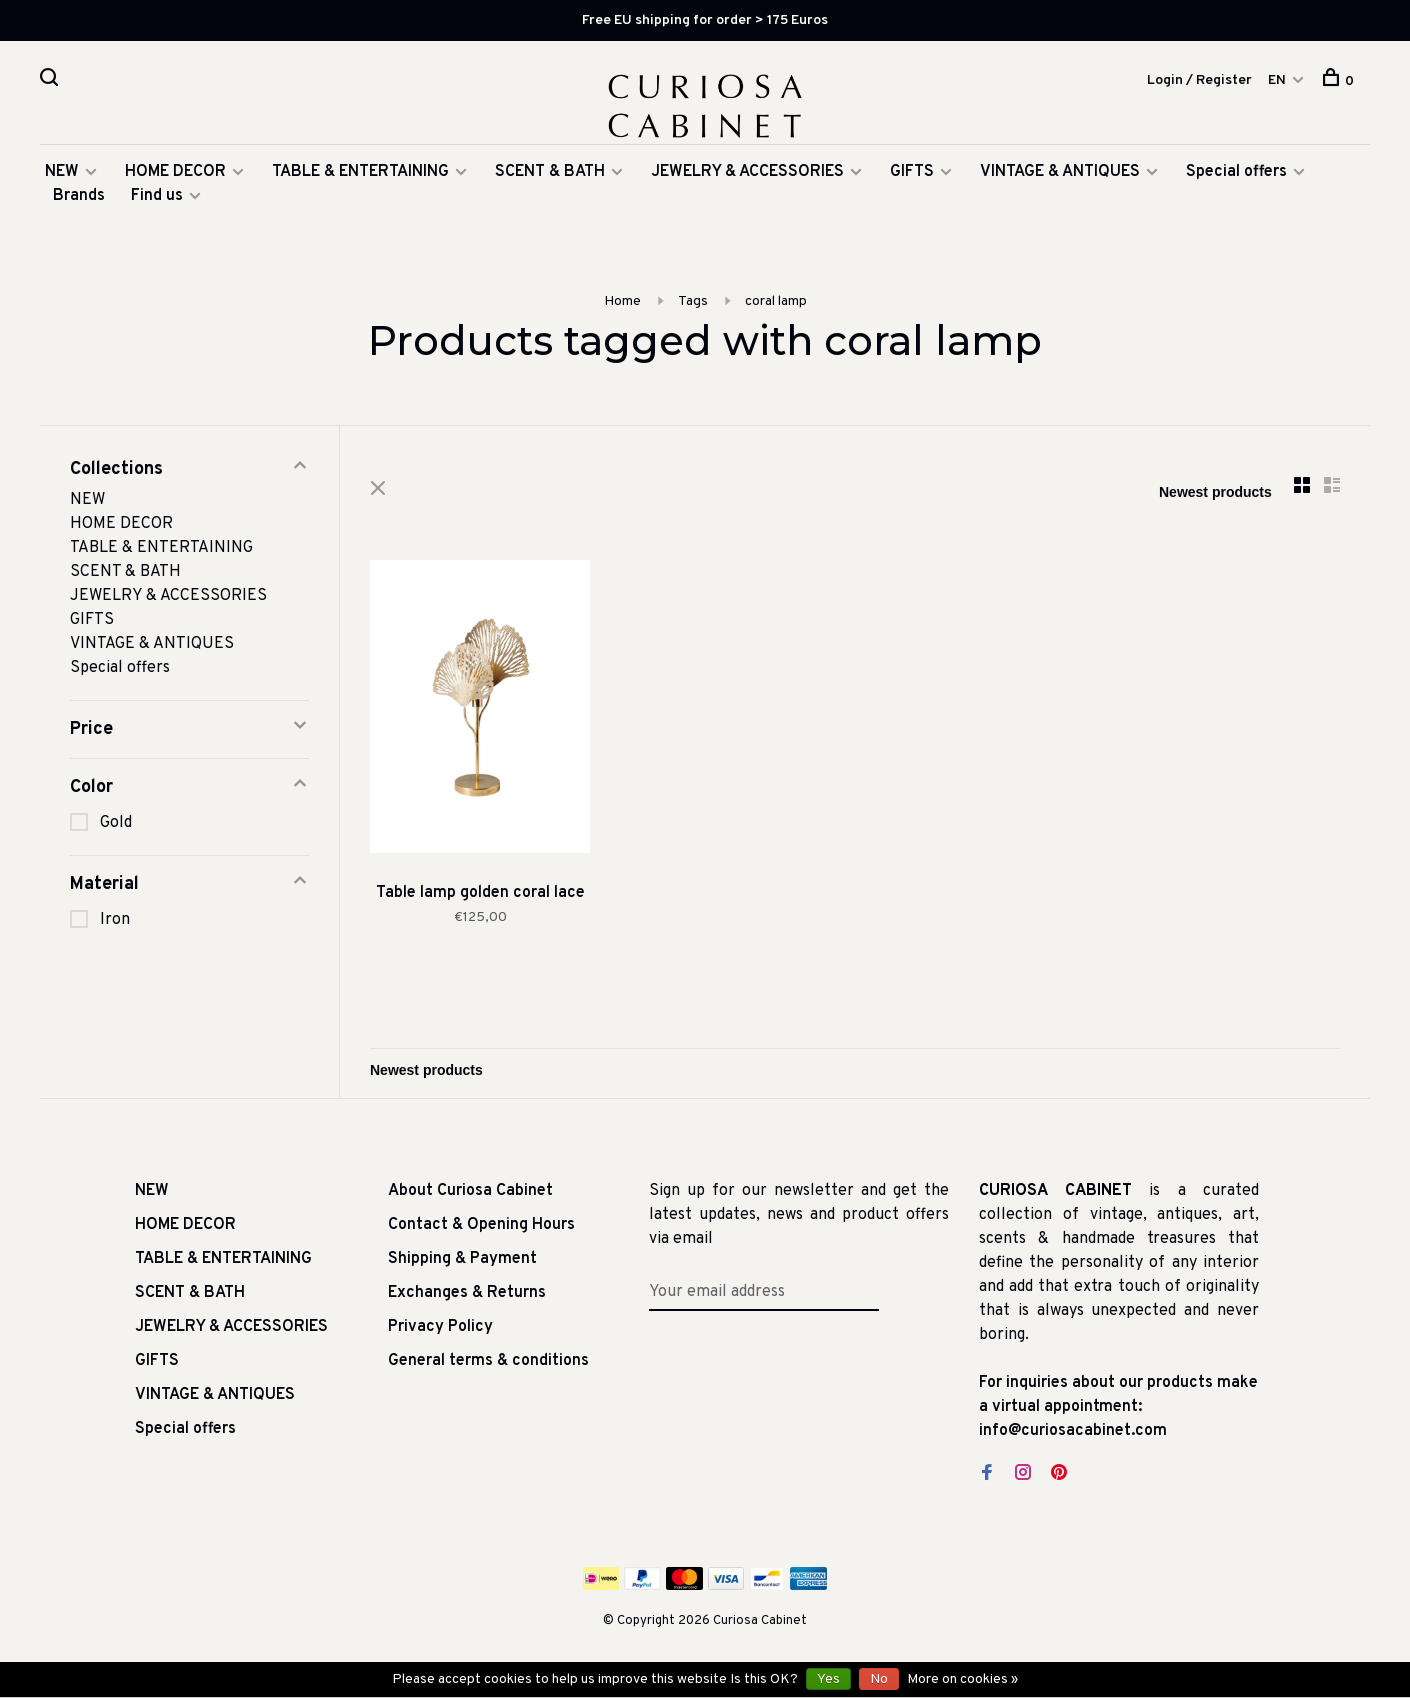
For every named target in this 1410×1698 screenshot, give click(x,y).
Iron (115, 920)
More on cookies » (962, 1679)
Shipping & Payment (462, 1259)
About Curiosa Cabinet (470, 1191)
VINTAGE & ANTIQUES (1060, 172)
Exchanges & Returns (467, 1293)
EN (1277, 80)
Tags (693, 301)
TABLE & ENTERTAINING (360, 172)
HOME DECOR (175, 172)
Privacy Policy (440, 1327)
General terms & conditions (488, 1361)
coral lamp (776, 301)
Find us (157, 196)
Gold (116, 823)
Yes (828, 1679)
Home (622, 301)
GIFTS (912, 172)
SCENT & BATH (550, 172)
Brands (79, 196)
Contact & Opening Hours (481, 1225)
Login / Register (1199, 80)
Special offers (1236, 172)
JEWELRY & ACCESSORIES (747, 172)
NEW (62, 172)
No (879, 1679)
